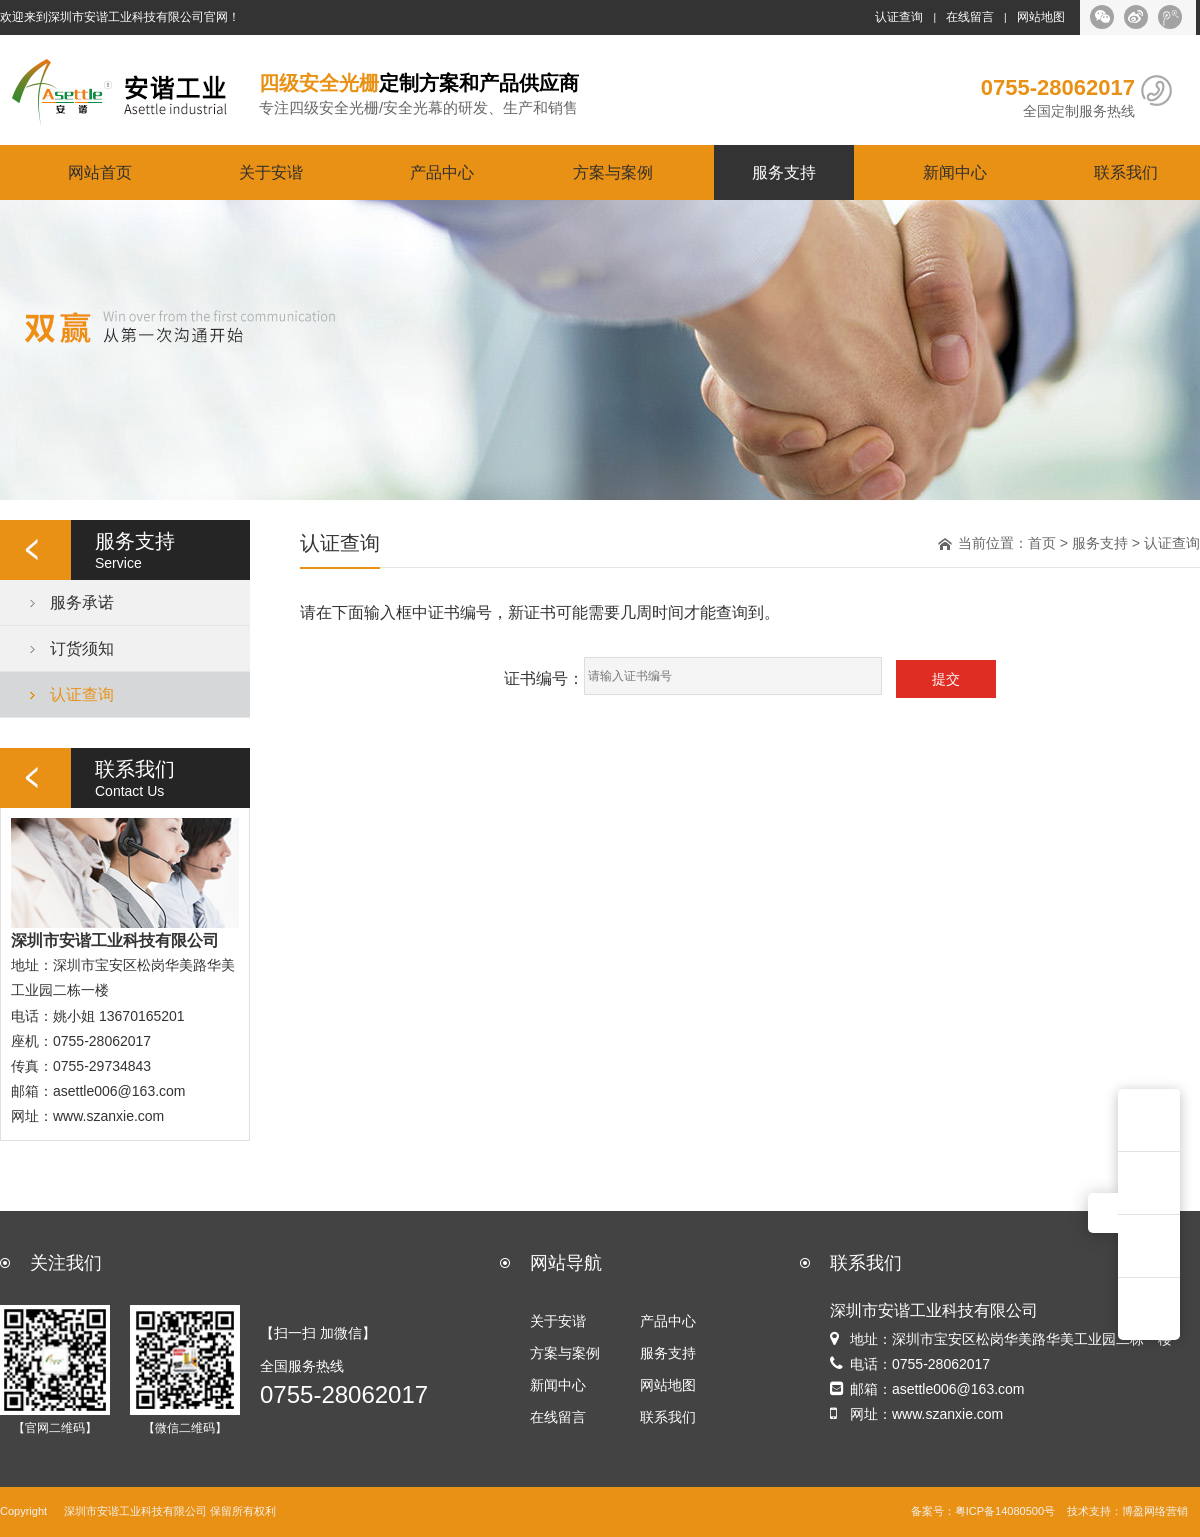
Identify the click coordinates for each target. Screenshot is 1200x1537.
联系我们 (1126, 172)
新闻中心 (955, 172)
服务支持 (784, 172)
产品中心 (442, 172)
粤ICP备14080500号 (1005, 1511)
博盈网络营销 (1155, 1511)
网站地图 (1041, 17)
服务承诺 (82, 602)
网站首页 (100, 172)
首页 (1042, 543)
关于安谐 (271, 172)
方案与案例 (613, 172)
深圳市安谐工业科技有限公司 (135, 1511)
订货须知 (82, 648)
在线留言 (970, 17)
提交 (946, 679)
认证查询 (899, 17)
